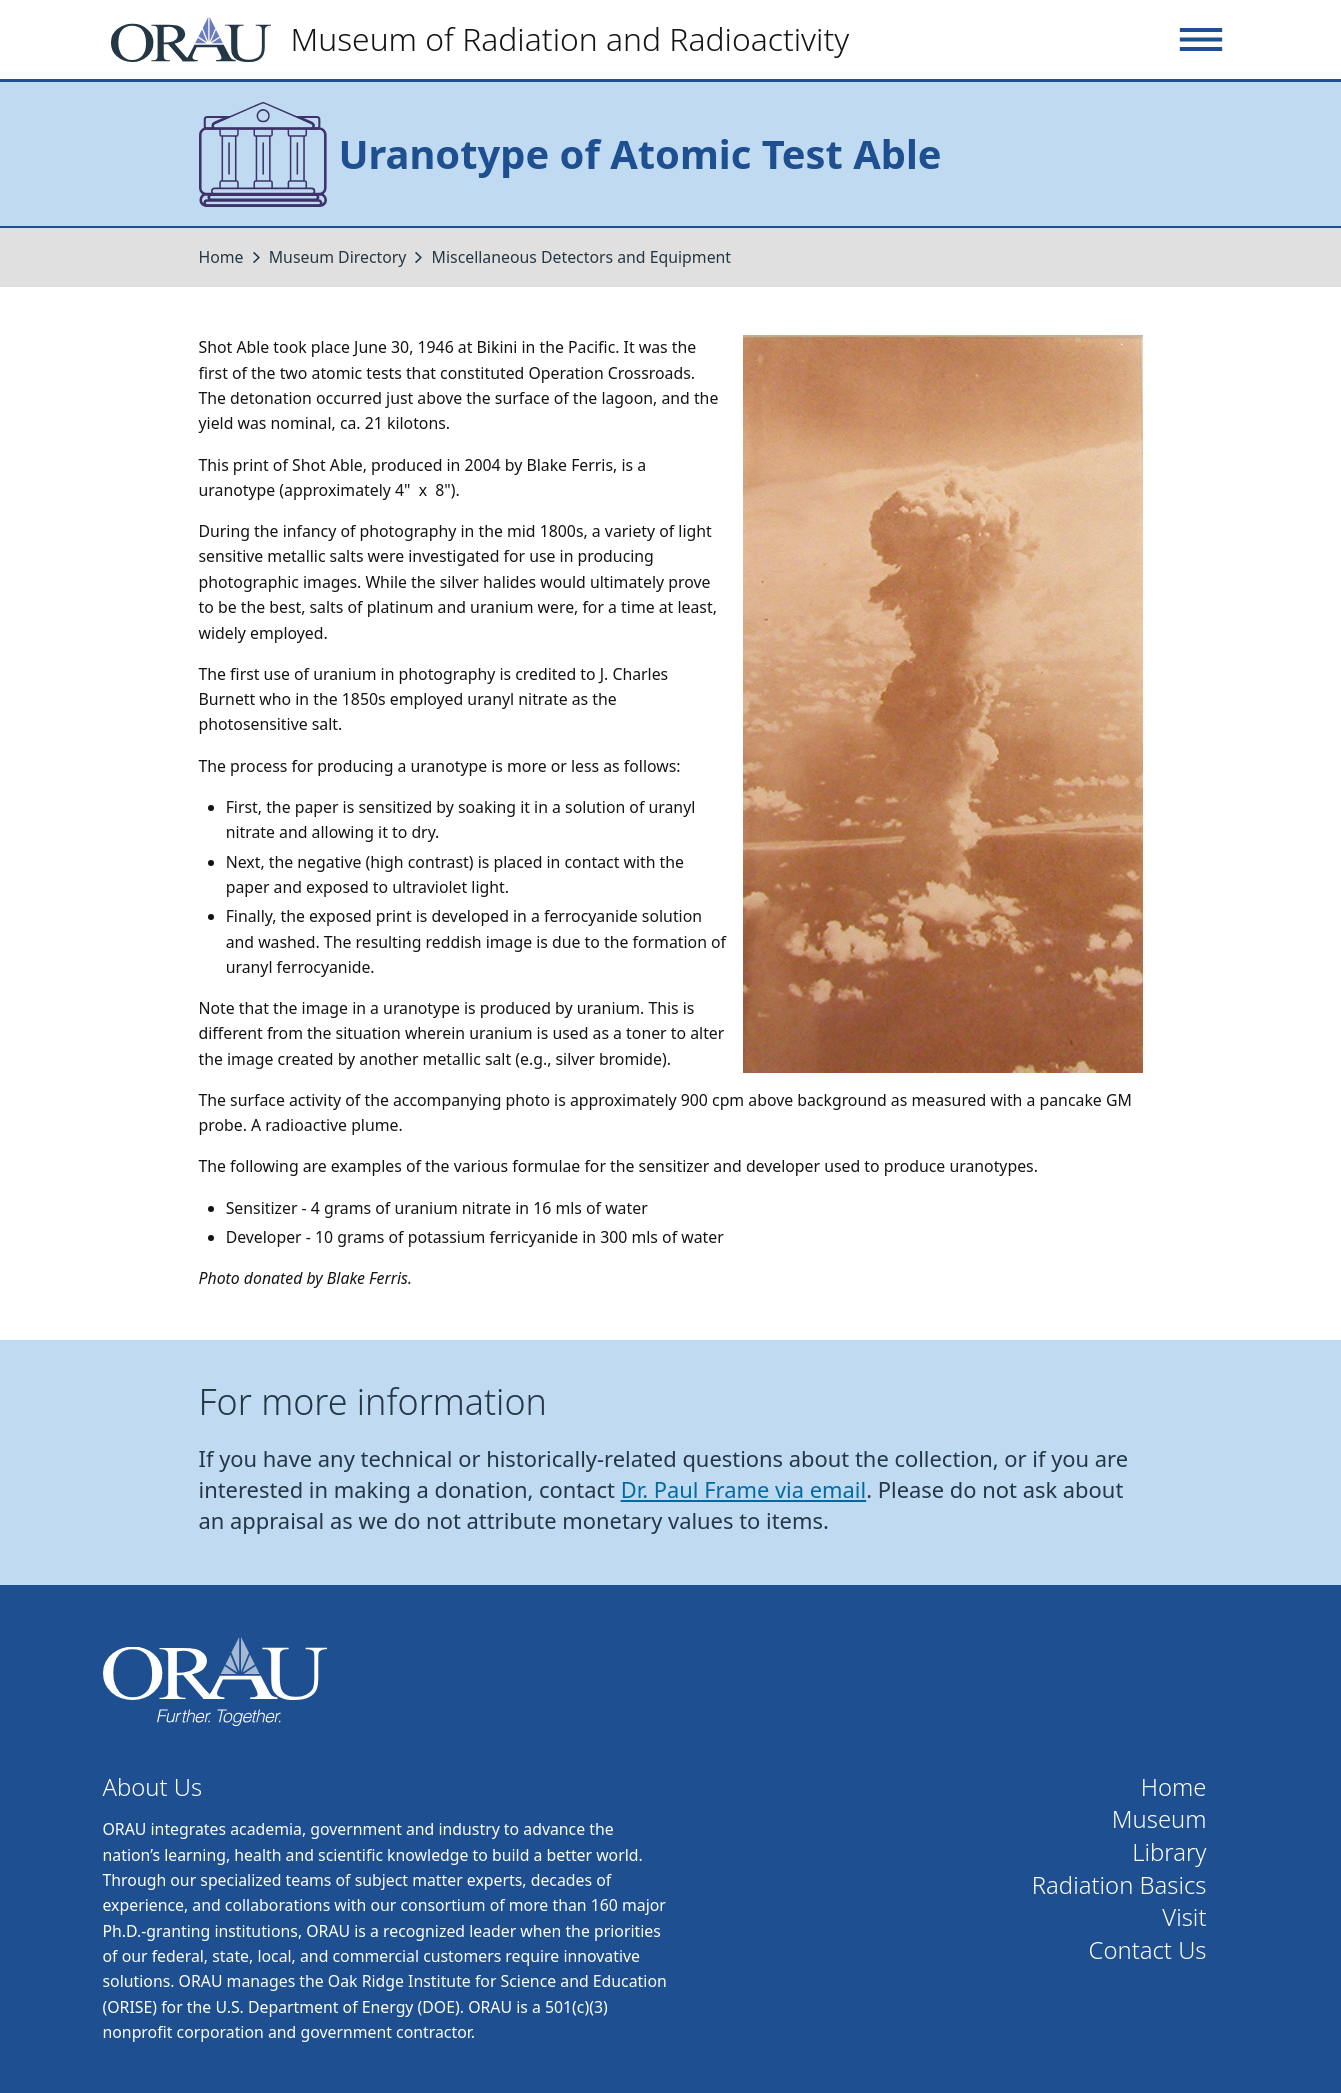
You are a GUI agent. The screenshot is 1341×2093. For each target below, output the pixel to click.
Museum (1159, 1819)
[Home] (488, 39)
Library (1169, 1852)
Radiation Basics (1119, 1885)
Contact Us (1148, 1950)
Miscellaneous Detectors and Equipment (581, 257)
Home (221, 257)
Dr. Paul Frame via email (744, 1489)
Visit (1184, 1917)
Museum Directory (338, 257)
